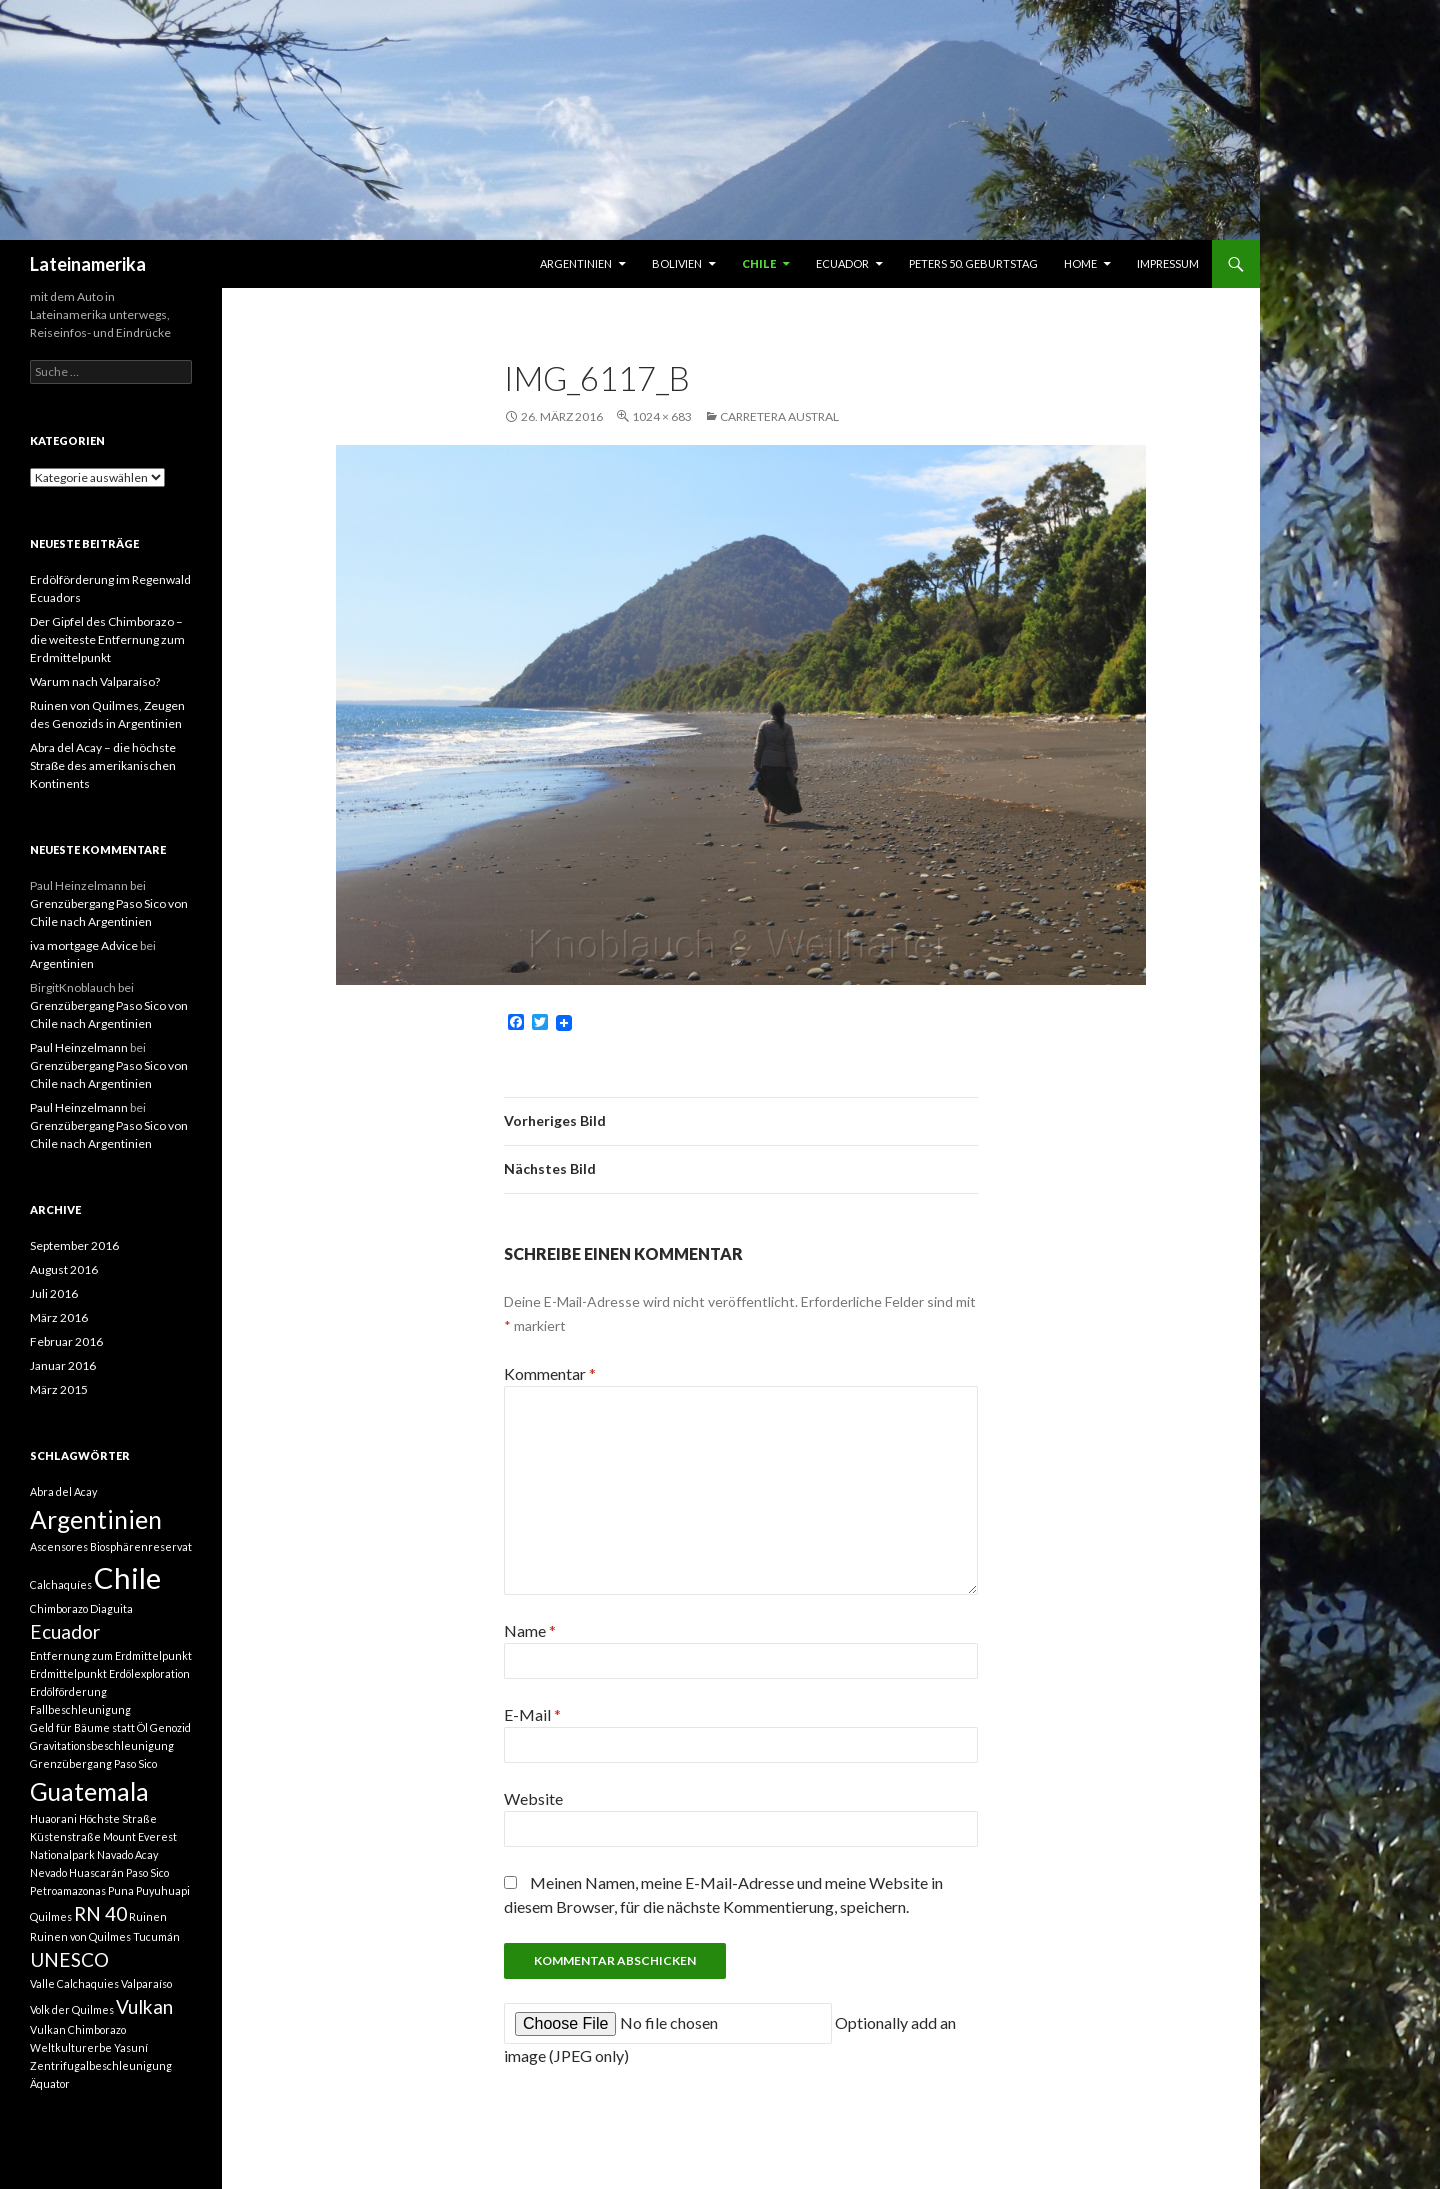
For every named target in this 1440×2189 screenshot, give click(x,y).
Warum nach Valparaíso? (95, 681)
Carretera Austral (779, 416)
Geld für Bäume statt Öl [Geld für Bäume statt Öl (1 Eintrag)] (89, 1727)
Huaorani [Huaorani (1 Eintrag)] (53, 1818)
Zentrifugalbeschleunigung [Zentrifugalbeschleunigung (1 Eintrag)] (101, 2065)
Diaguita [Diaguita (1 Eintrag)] (111, 1608)
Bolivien (677, 263)
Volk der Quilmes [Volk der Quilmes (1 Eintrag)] (72, 2009)
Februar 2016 (66, 1341)
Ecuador (842, 263)
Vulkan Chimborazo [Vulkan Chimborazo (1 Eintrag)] (78, 2029)
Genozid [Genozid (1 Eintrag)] (170, 1727)
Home (1080, 263)
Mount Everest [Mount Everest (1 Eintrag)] (140, 1836)
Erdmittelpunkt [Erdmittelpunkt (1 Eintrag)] (68, 1673)
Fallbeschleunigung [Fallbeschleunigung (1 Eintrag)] (80, 1709)
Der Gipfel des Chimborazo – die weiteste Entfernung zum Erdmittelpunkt (107, 639)
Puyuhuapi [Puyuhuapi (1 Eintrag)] (163, 1890)
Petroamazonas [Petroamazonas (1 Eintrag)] (68, 1890)
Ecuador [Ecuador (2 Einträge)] (65, 1631)
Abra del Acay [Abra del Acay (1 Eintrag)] (63, 1491)
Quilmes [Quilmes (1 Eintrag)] (51, 1916)
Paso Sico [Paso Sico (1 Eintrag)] (147, 1872)
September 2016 (74, 1245)
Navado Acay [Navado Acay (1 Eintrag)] (127, 1854)
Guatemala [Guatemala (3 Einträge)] (89, 1791)
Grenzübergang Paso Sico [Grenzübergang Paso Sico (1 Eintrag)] (93, 1763)
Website (533, 1798)
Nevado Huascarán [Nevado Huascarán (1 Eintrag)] (77, 1872)
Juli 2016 (54, 1293)
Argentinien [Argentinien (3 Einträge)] (96, 1519)
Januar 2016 (63, 1365)
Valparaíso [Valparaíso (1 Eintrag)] (146, 1983)
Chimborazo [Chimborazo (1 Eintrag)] (59, 1608)
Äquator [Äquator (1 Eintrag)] (50, 2083)
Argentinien (576, 263)
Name (530, 1630)
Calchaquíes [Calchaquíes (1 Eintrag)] (61, 1584)
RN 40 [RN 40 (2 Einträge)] (100, 1913)
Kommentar (550, 1373)
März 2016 (59, 1317)
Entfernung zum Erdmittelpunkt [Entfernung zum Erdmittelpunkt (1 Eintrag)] (111, 1655)
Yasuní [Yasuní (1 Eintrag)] (131, 2047)
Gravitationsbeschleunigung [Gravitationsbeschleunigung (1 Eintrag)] (102, 1745)
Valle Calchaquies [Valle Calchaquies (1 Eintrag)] (74, 1983)
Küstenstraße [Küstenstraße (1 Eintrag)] (65, 1836)
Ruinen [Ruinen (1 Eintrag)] (148, 1916)
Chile (759, 263)
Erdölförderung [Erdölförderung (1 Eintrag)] (68, 1691)
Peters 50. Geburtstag (973, 263)
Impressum (1168, 263)
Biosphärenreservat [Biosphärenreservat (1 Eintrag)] (141, 1546)
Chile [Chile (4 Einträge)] (127, 1577)
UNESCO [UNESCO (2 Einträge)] (69, 1959)
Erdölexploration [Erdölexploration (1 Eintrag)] (149, 1673)
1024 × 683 (662, 416)
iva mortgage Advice (84, 945)
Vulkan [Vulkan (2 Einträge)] (144, 2006)
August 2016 (64, 1269)
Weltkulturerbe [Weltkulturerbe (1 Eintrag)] (71, 2047)
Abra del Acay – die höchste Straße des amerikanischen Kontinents (103, 765)
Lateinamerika (88, 264)
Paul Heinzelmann (79, 1047)
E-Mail (532, 1714)
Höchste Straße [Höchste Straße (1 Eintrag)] (118, 1818)
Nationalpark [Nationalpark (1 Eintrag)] (62, 1854)
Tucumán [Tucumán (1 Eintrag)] (156, 1936)
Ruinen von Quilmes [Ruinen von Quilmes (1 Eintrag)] (80, 1936)
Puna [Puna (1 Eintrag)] (121, 1890)
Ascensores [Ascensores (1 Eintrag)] (59, 1546)
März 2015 (59, 1389)
